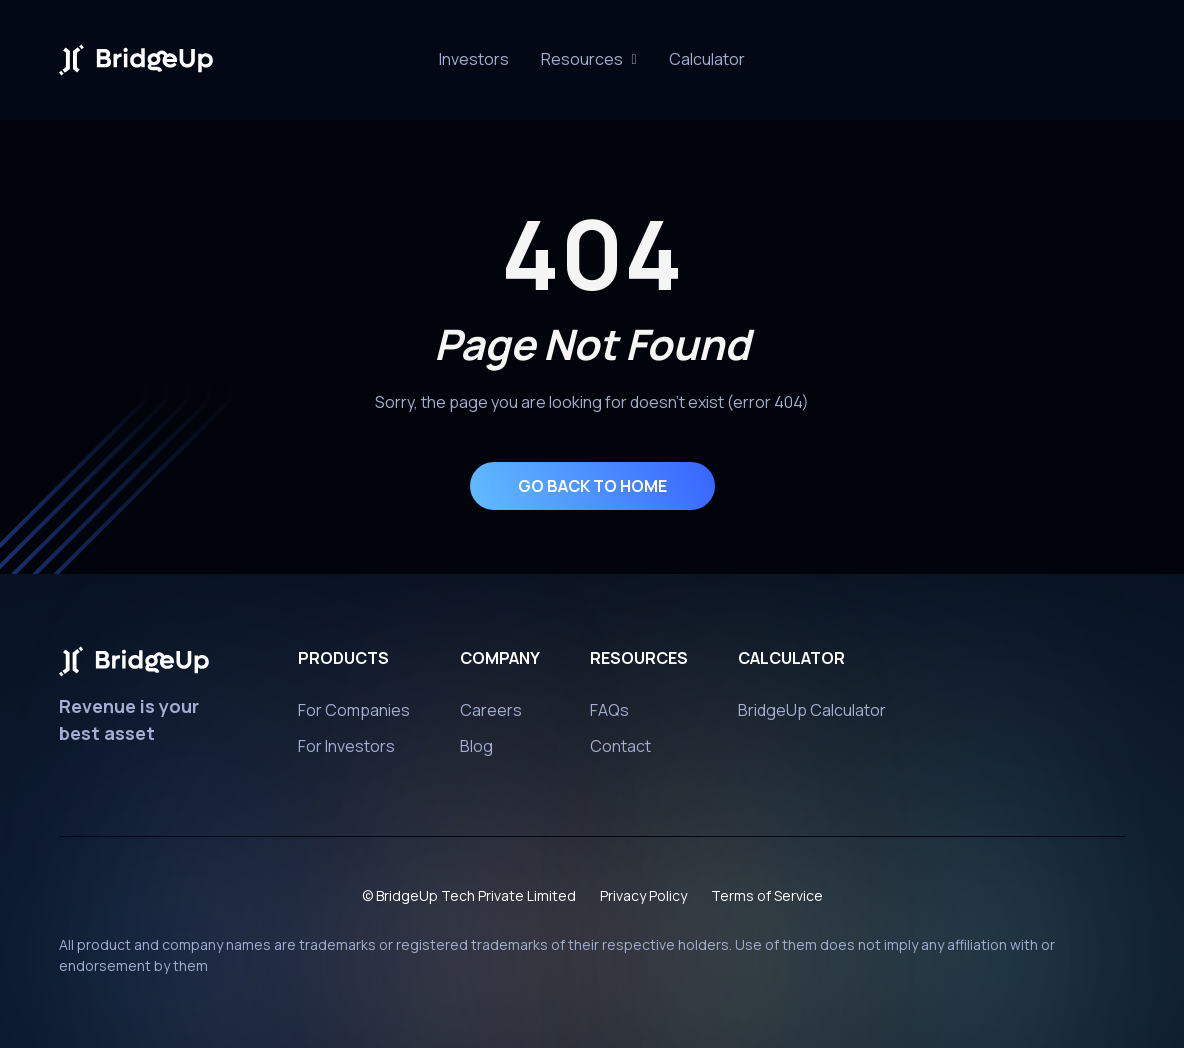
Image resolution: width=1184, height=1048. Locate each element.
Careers (491, 717)
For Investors (346, 753)
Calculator (707, 59)
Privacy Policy (643, 902)
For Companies (354, 717)
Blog (476, 753)
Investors (474, 59)
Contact (620, 753)
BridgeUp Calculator (812, 717)
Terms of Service (767, 902)
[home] (136, 60)
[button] (588, 59)
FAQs (609, 717)
